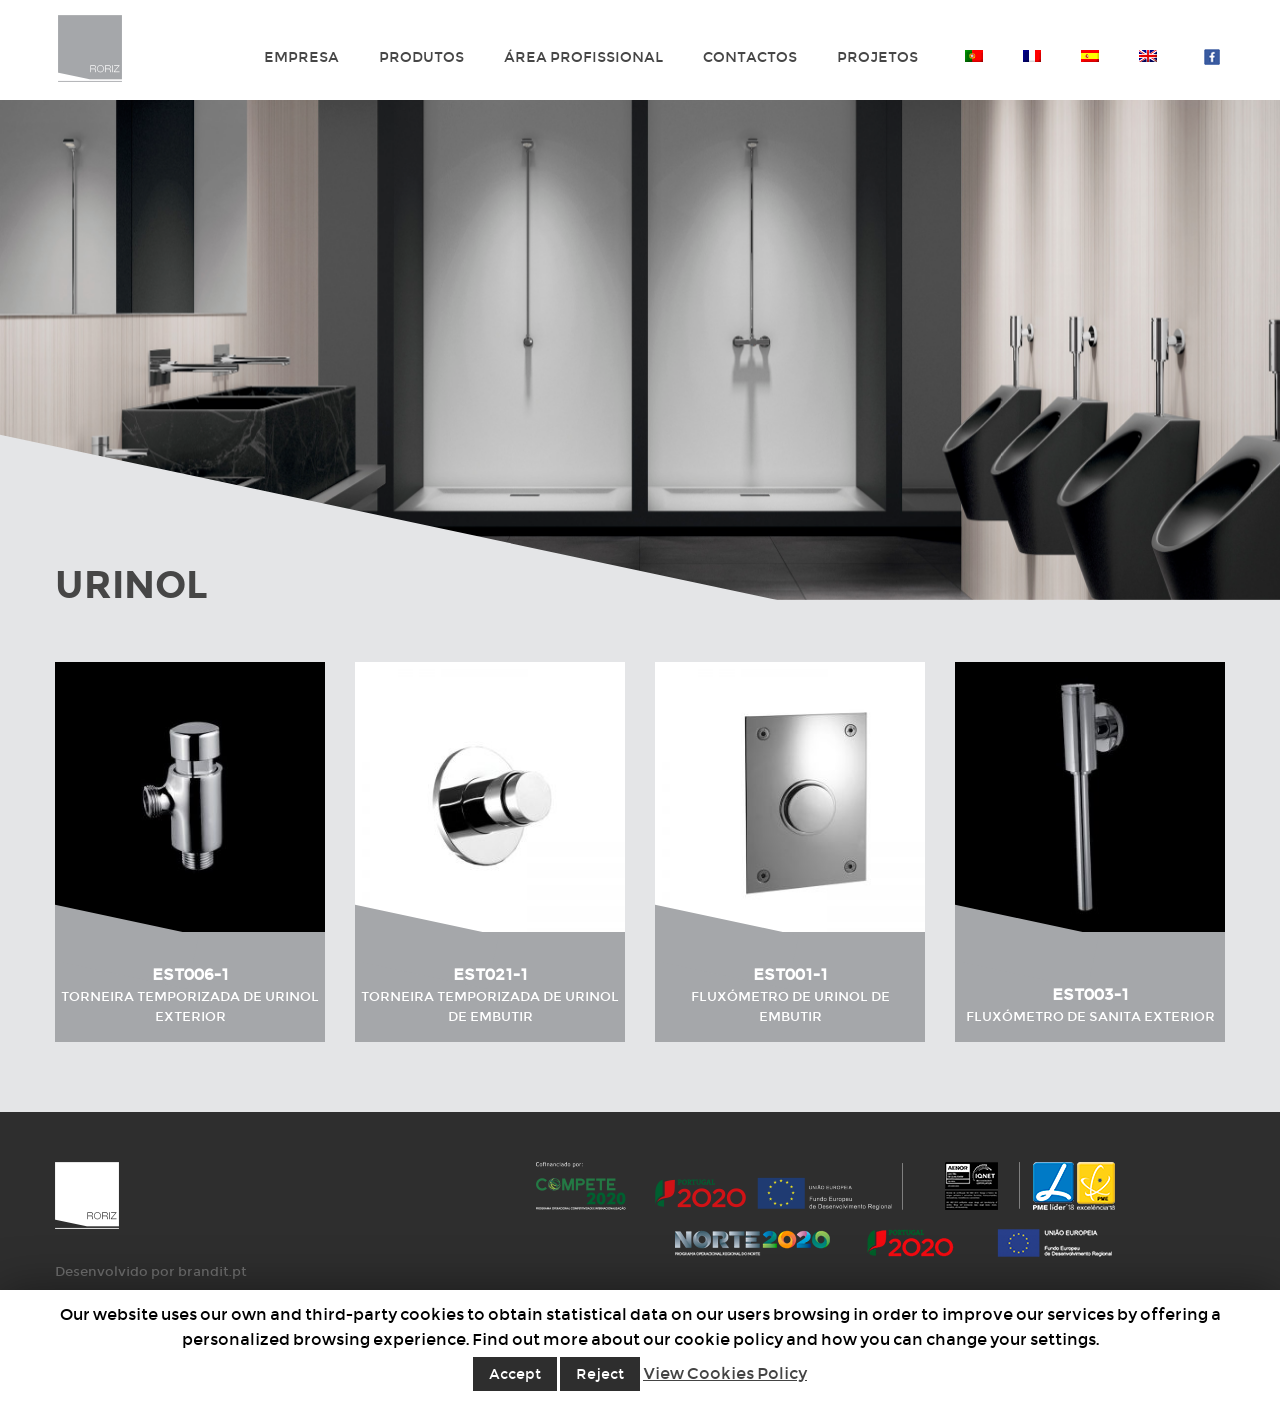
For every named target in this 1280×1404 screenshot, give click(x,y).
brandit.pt (212, 1271)
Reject (600, 1374)
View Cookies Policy (725, 1373)
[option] (640, 350)
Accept (515, 1374)
